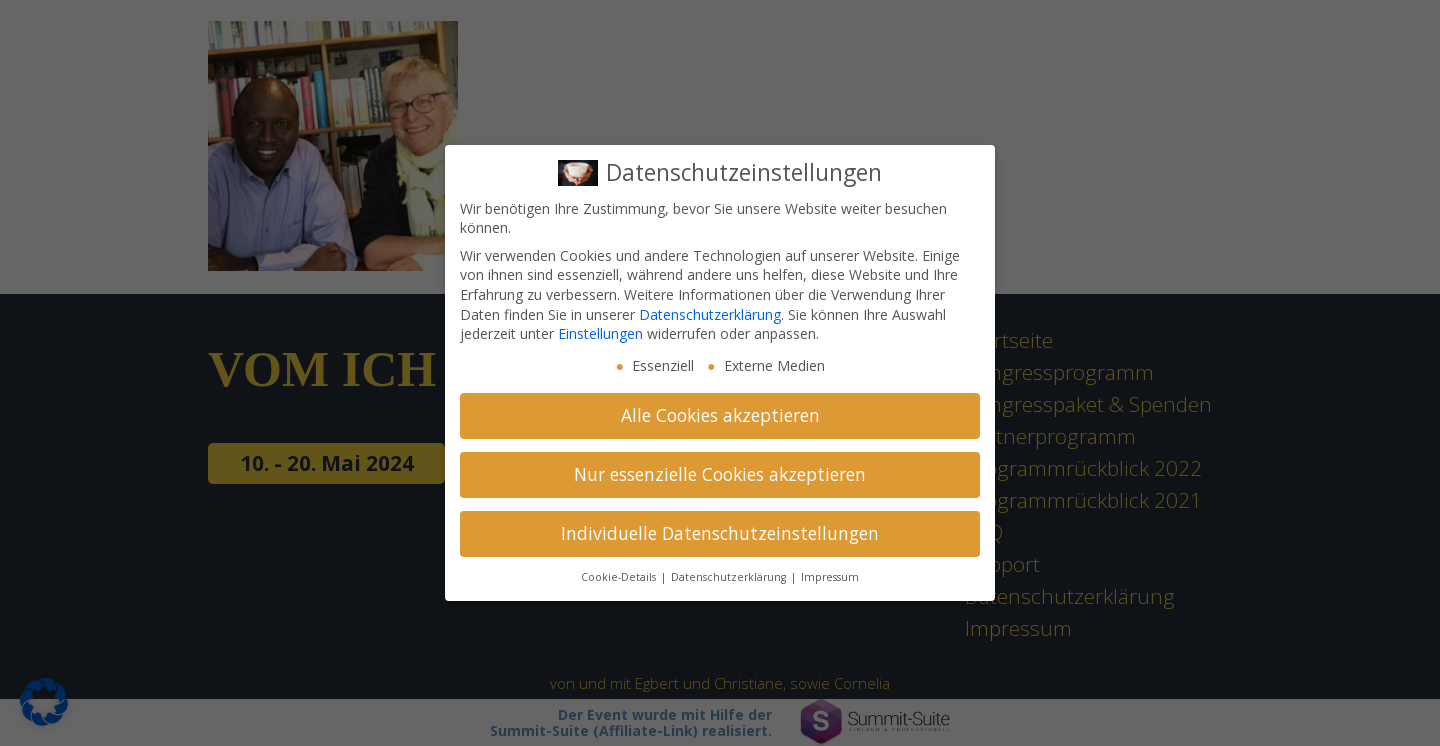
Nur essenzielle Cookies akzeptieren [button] (720, 474)
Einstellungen (600, 333)
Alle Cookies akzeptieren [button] (720, 415)
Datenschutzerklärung (710, 314)
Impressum (830, 577)
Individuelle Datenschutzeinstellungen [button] (720, 533)
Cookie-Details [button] (620, 577)
